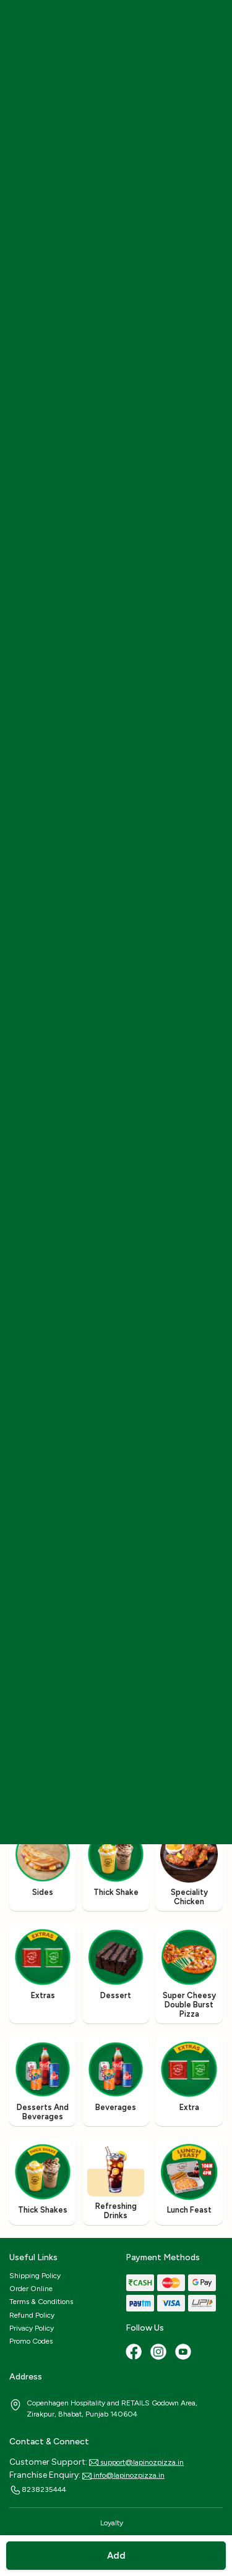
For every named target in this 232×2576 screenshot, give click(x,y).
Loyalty (111, 2523)
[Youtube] (184, 2353)
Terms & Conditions (41, 2301)
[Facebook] (135, 2353)
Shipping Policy (35, 2275)
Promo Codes (31, 2341)
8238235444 (37, 2490)
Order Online (31, 2288)
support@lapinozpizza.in (136, 2462)
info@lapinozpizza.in (123, 2475)
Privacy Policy (31, 2328)
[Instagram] (159, 2353)
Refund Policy (31, 2315)
